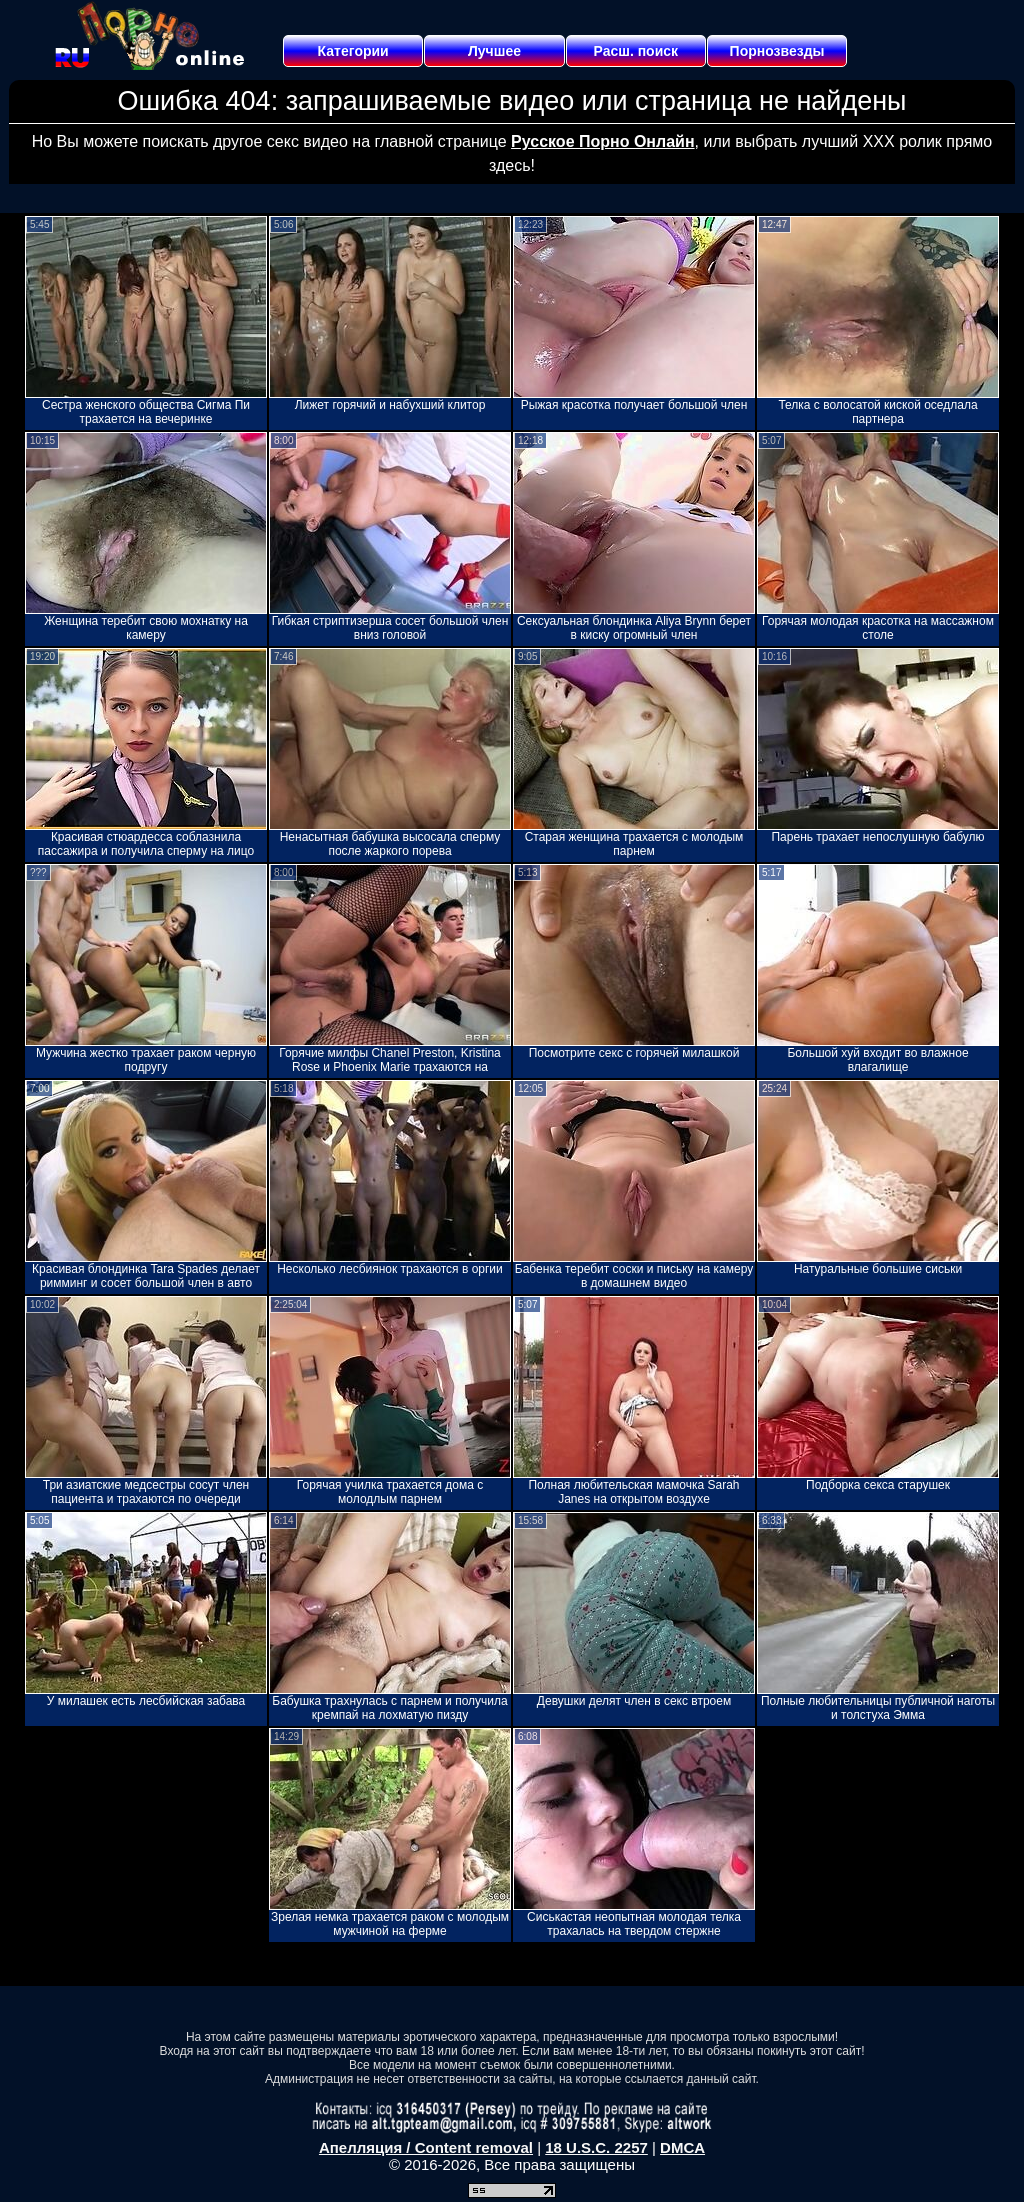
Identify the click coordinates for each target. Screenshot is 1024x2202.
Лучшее (494, 51)
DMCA (682, 2147)
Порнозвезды (777, 51)
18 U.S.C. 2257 (596, 2147)
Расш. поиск (635, 51)
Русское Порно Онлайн (602, 141)
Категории (353, 51)
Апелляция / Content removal (426, 2147)
